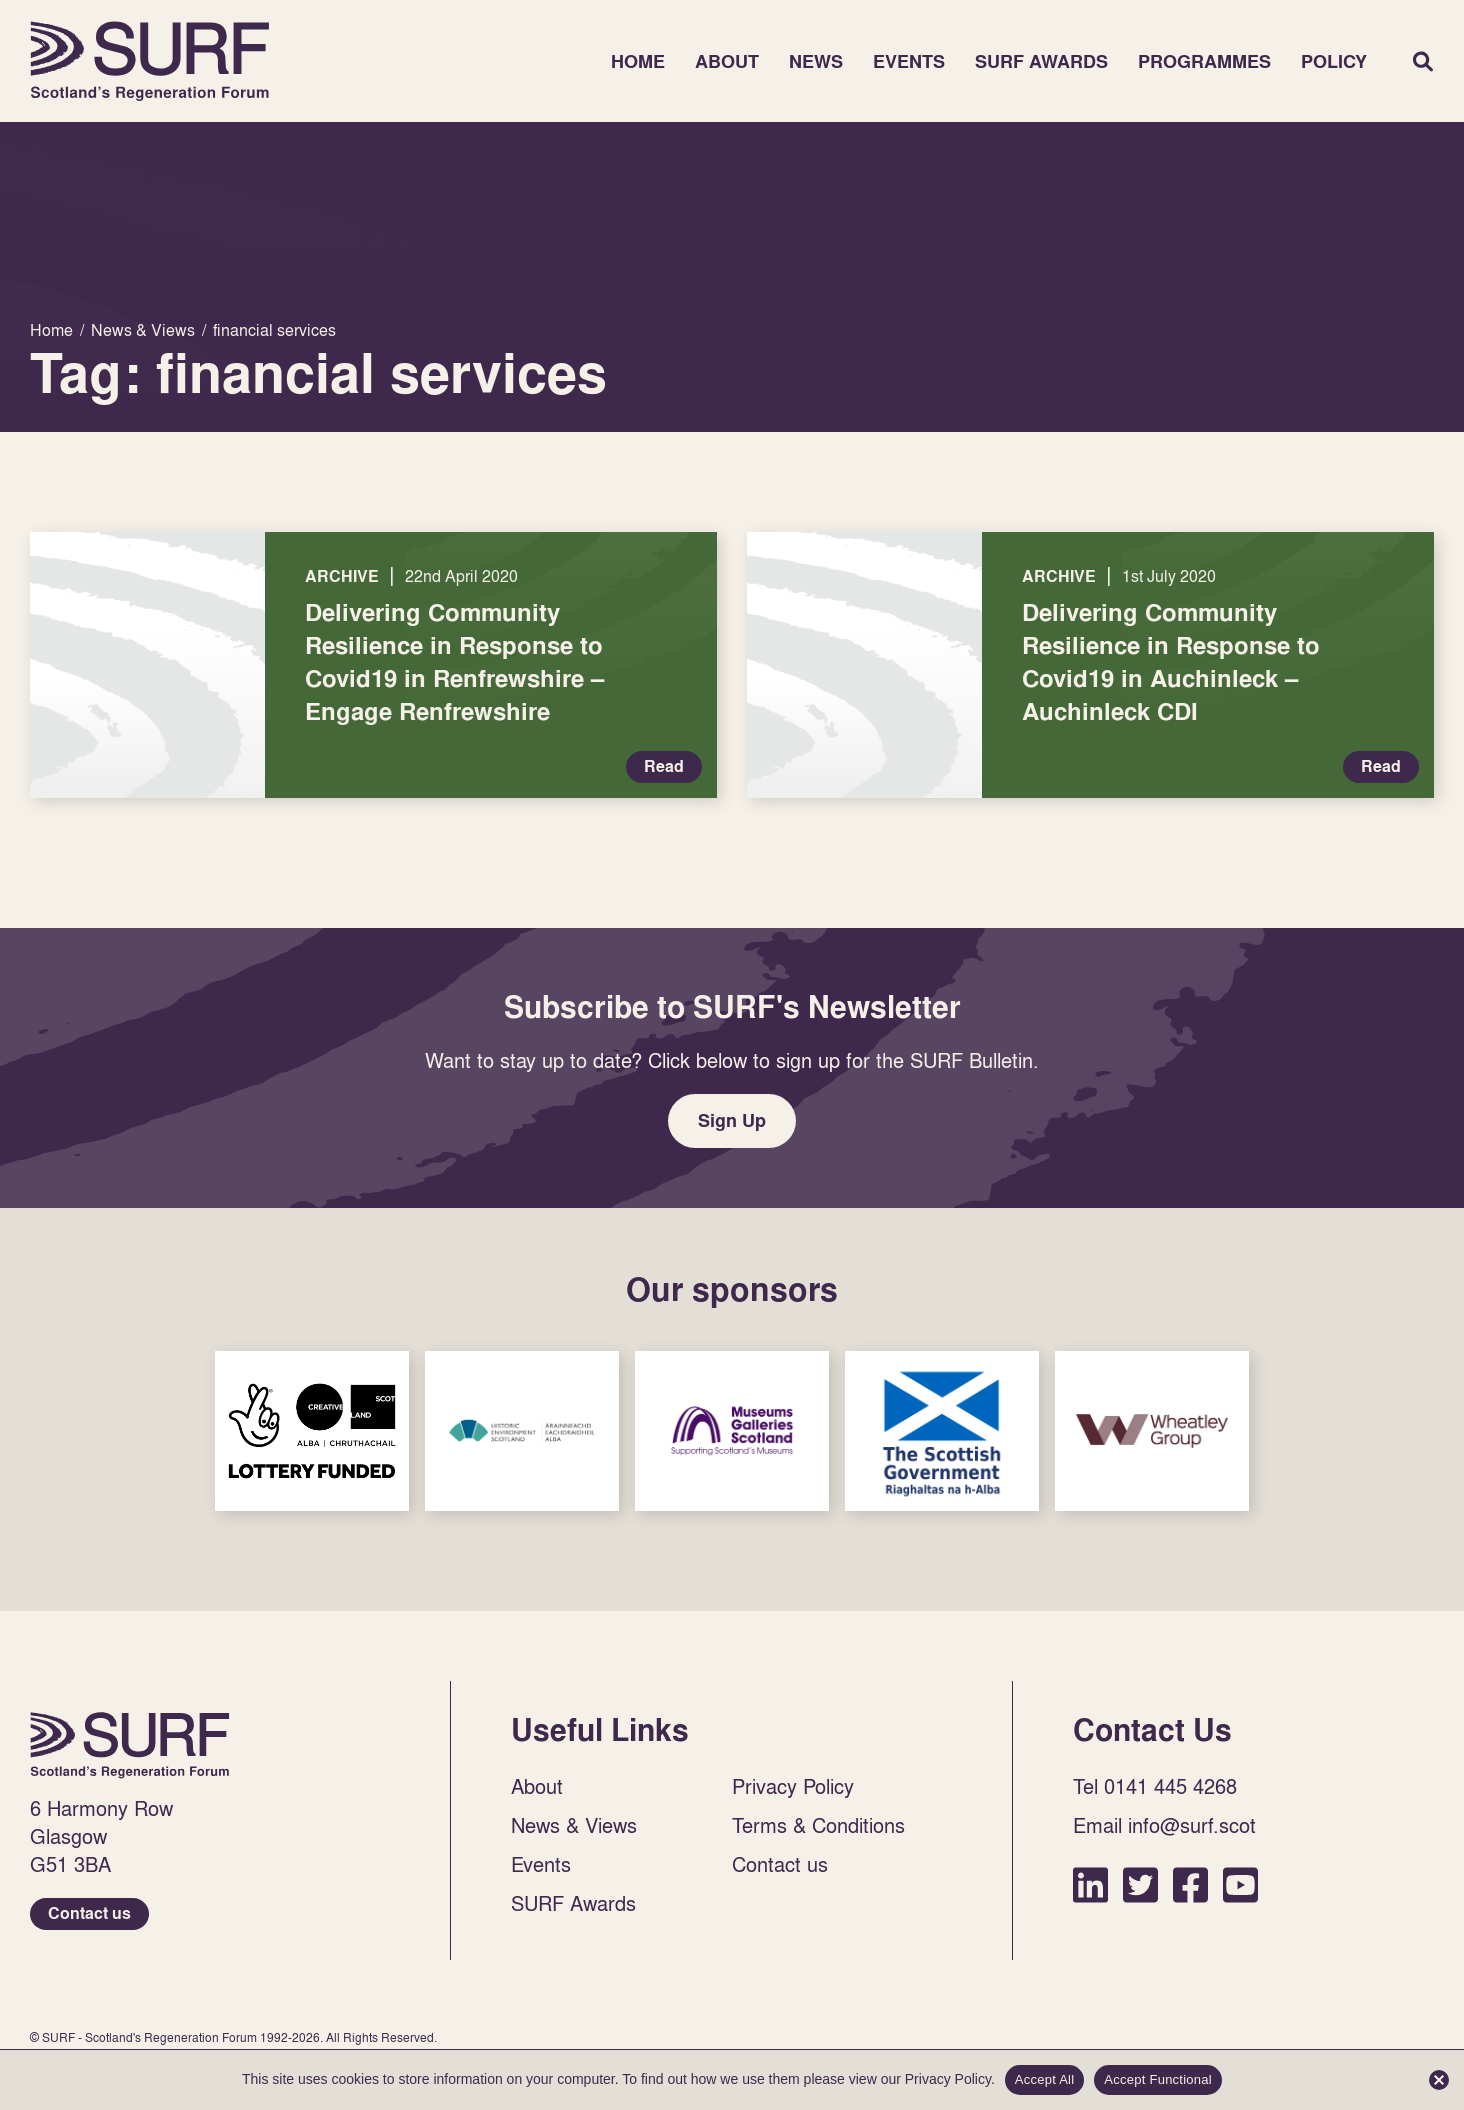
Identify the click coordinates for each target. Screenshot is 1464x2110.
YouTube (1240, 1884)
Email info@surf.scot (1164, 1825)
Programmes (1204, 61)
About (727, 61)
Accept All (1045, 2079)
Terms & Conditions (818, 1825)
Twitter (1140, 1884)
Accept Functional (1158, 2079)
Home (150, 61)
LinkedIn (1090, 1884)
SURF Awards (1041, 61)
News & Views (574, 1825)
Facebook (1190, 1884)
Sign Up (732, 1120)
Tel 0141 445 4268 (1155, 1786)
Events (909, 61)
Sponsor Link (312, 1431)
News (816, 61)
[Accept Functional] (1439, 2080)
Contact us (89, 1913)
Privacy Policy (793, 1786)
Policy (1334, 61)
